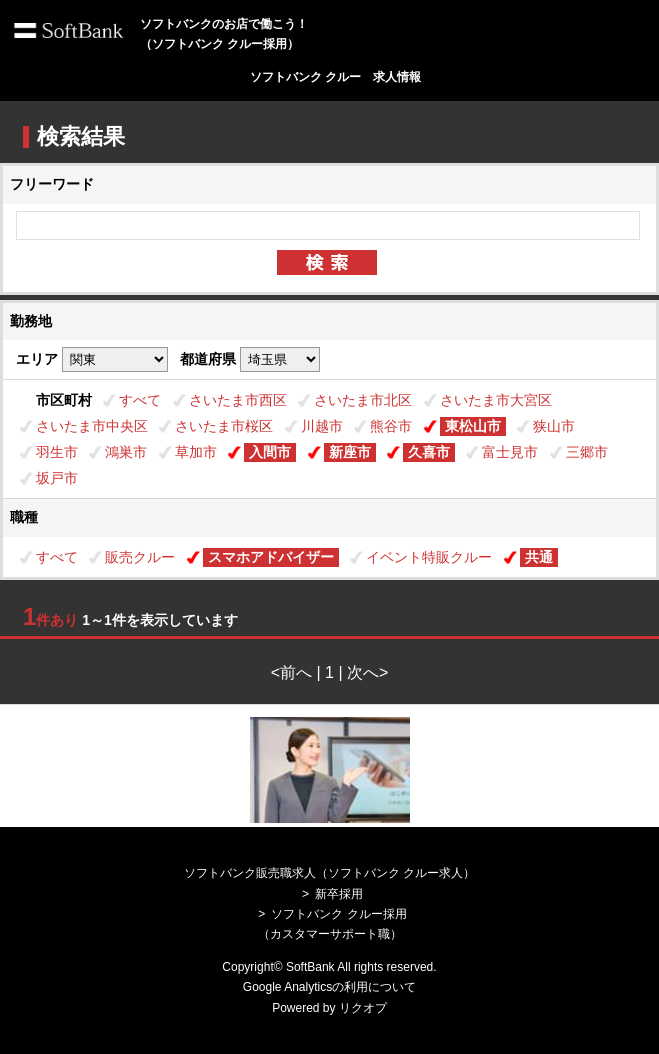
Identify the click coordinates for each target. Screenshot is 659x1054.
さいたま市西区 (238, 400)
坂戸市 (57, 478)
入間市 (270, 452)
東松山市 (473, 426)
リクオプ (363, 1008)
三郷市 (587, 452)
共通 (539, 557)
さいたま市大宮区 (496, 400)
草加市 (196, 452)
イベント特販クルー (429, 557)
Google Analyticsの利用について (329, 987)
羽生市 (57, 452)
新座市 (350, 452)
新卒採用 (339, 894)
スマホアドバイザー (271, 557)
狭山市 (554, 426)
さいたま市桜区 (224, 426)
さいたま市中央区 (92, 426)
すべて (140, 400)
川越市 (322, 426)
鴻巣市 (126, 452)
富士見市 (510, 452)
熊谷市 (391, 426)
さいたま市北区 (363, 400)
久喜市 (429, 452)
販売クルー (140, 557)
